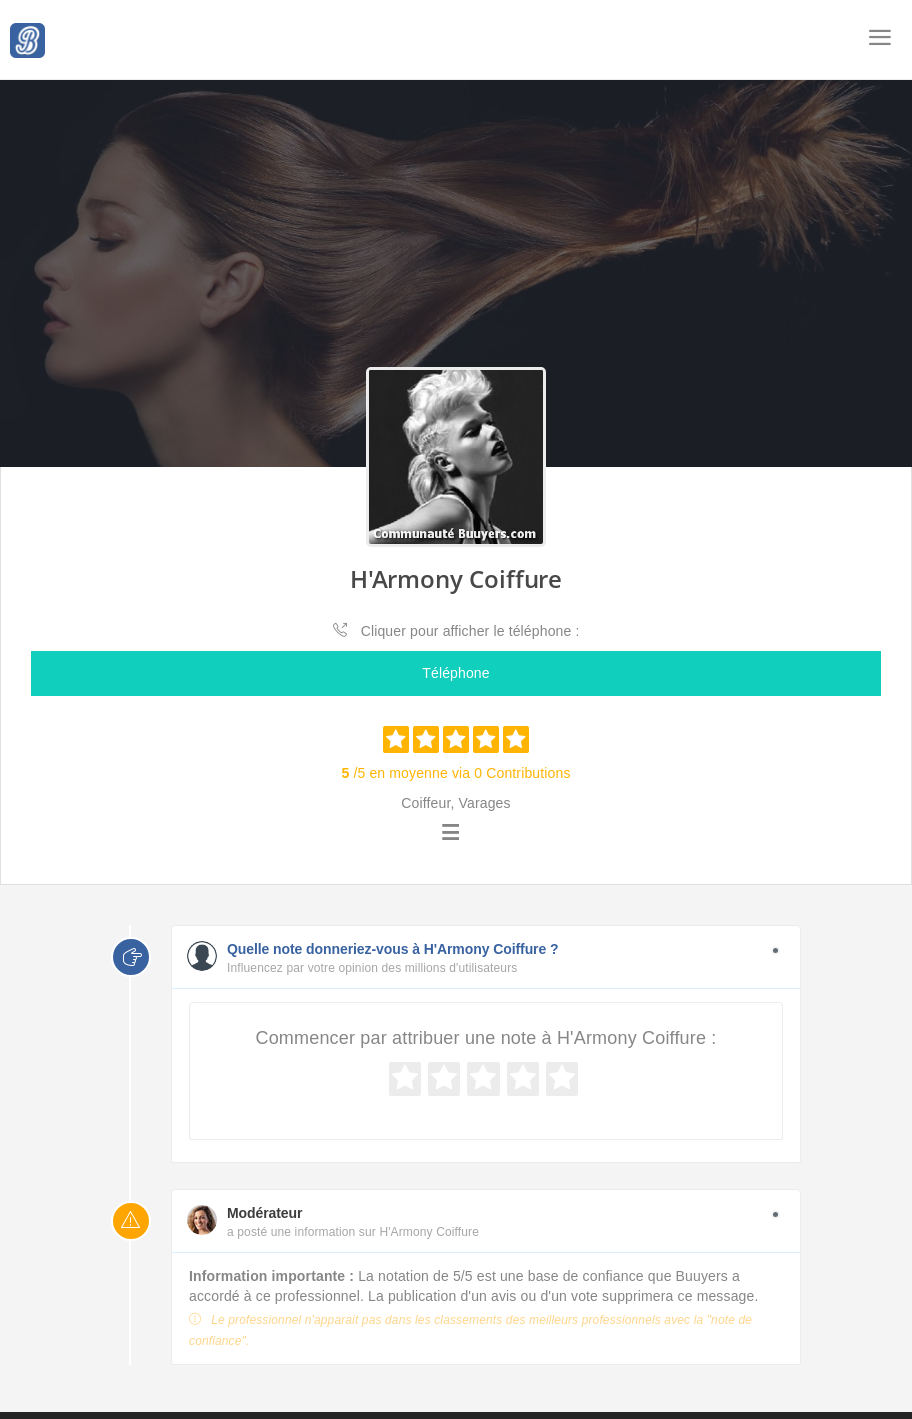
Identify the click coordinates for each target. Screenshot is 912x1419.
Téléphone (455, 673)
